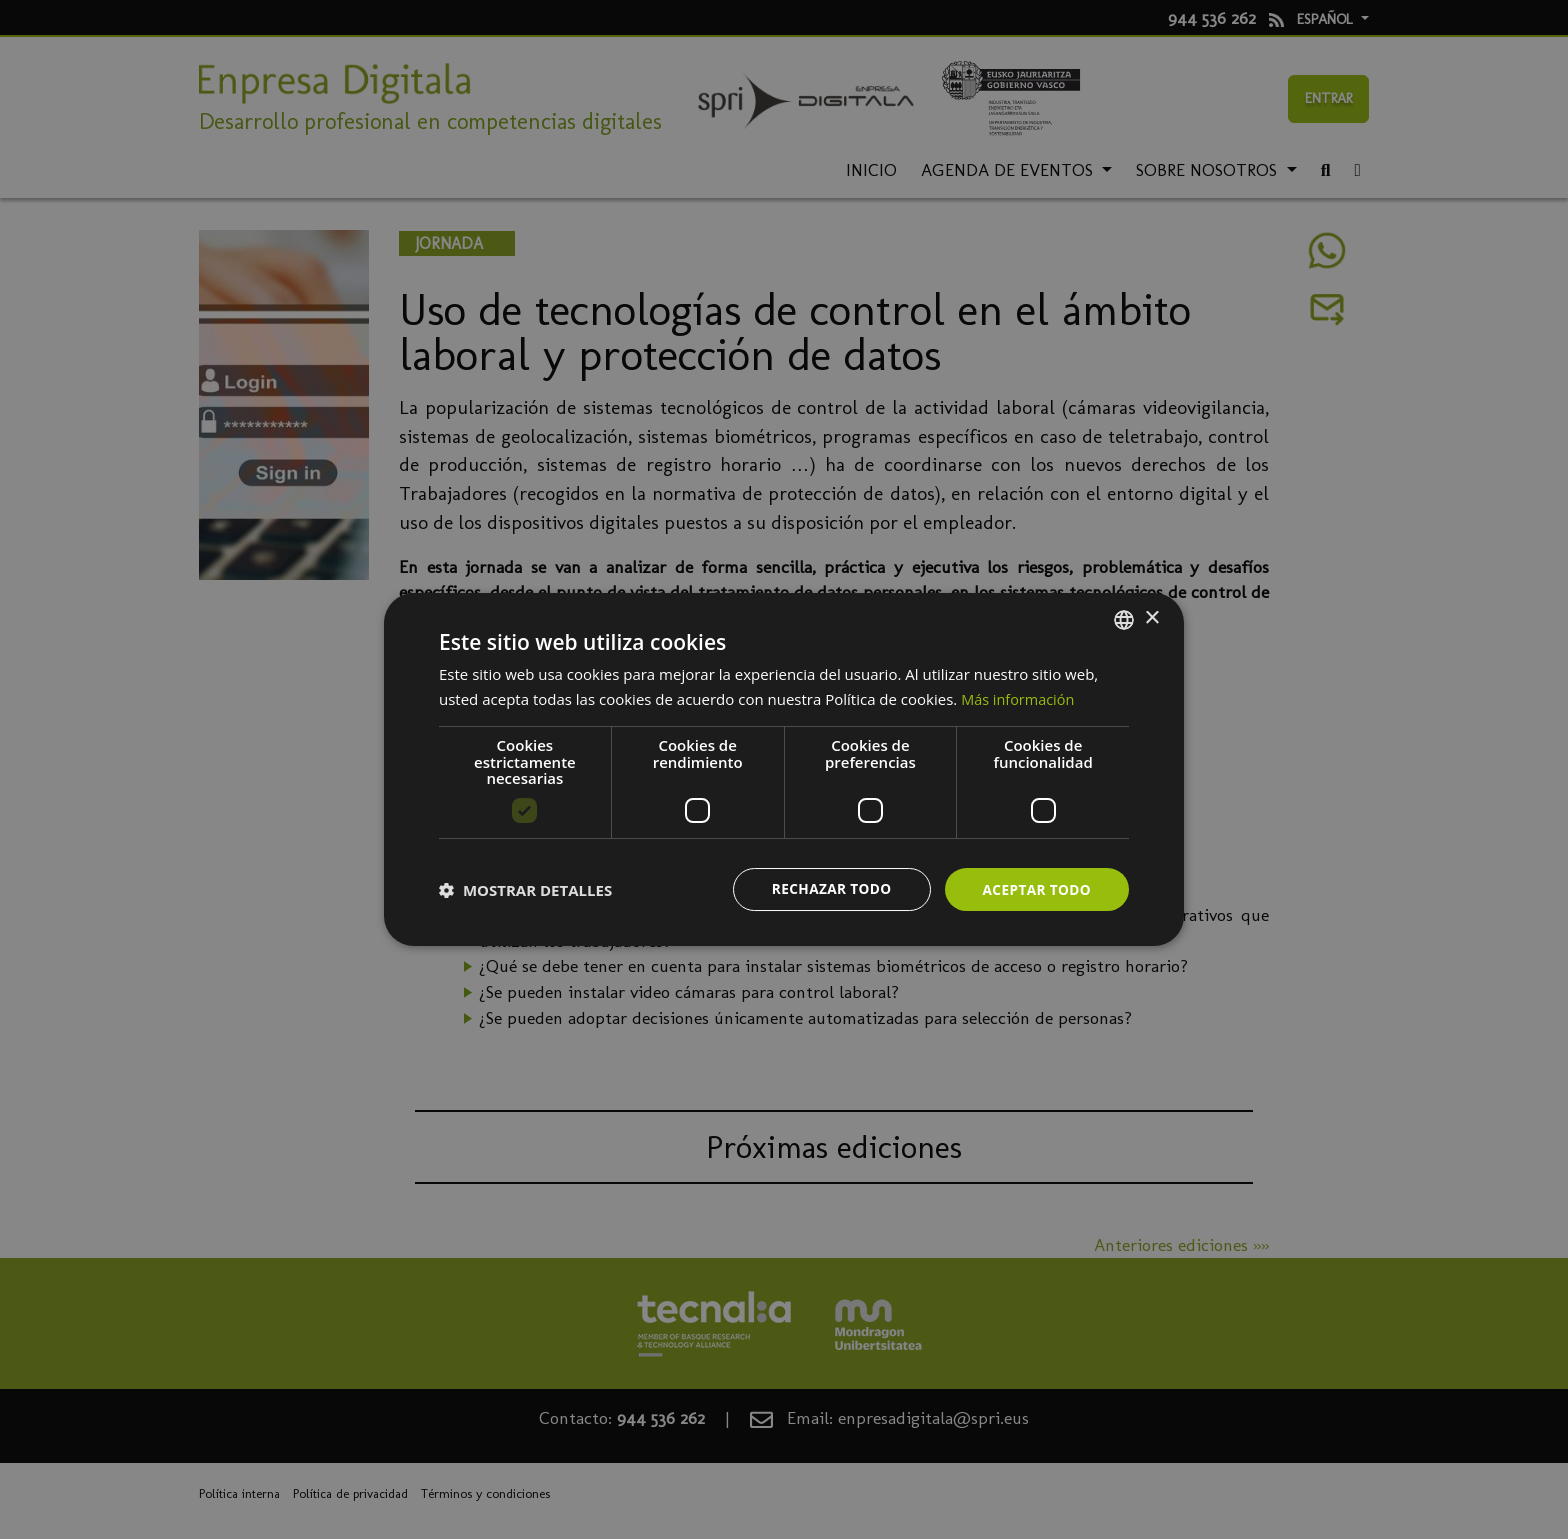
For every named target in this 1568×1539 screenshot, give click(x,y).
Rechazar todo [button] (827, 888)
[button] (525, 890)
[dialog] (784, 769)
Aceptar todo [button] (1035, 888)
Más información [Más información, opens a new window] (1019, 698)
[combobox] (1124, 619)
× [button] (1151, 617)
